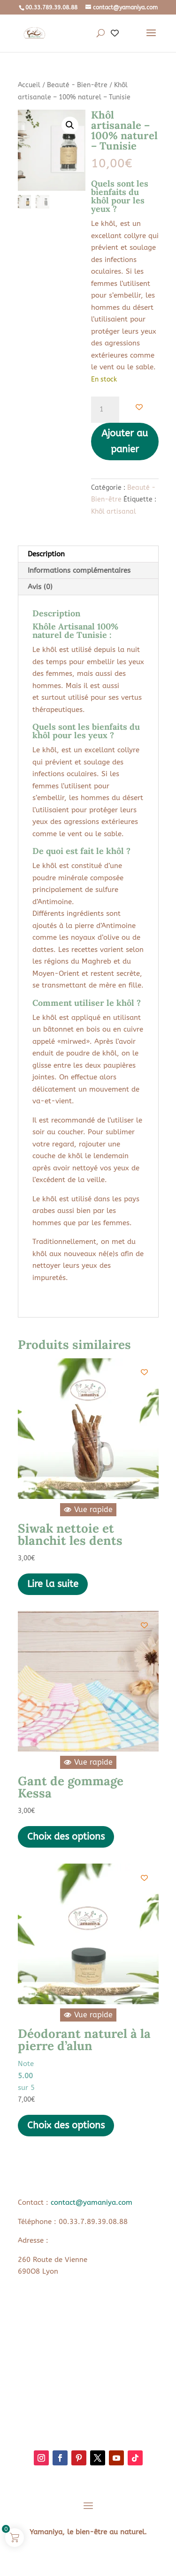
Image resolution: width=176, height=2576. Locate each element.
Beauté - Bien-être (77, 85)
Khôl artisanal (113, 512)
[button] (69, 125)
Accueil (29, 85)
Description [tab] (46, 554)
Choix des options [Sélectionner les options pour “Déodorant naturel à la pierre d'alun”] (66, 2125)
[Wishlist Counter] (115, 33)
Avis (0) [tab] (40, 587)
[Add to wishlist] (139, 407)
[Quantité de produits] (105, 410)
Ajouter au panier (124, 441)
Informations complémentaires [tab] (79, 570)
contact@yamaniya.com (91, 2202)
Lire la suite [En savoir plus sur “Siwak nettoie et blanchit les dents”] (52, 1584)
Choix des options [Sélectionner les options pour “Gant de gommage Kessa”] (66, 1836)
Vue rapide (88, 1509)
